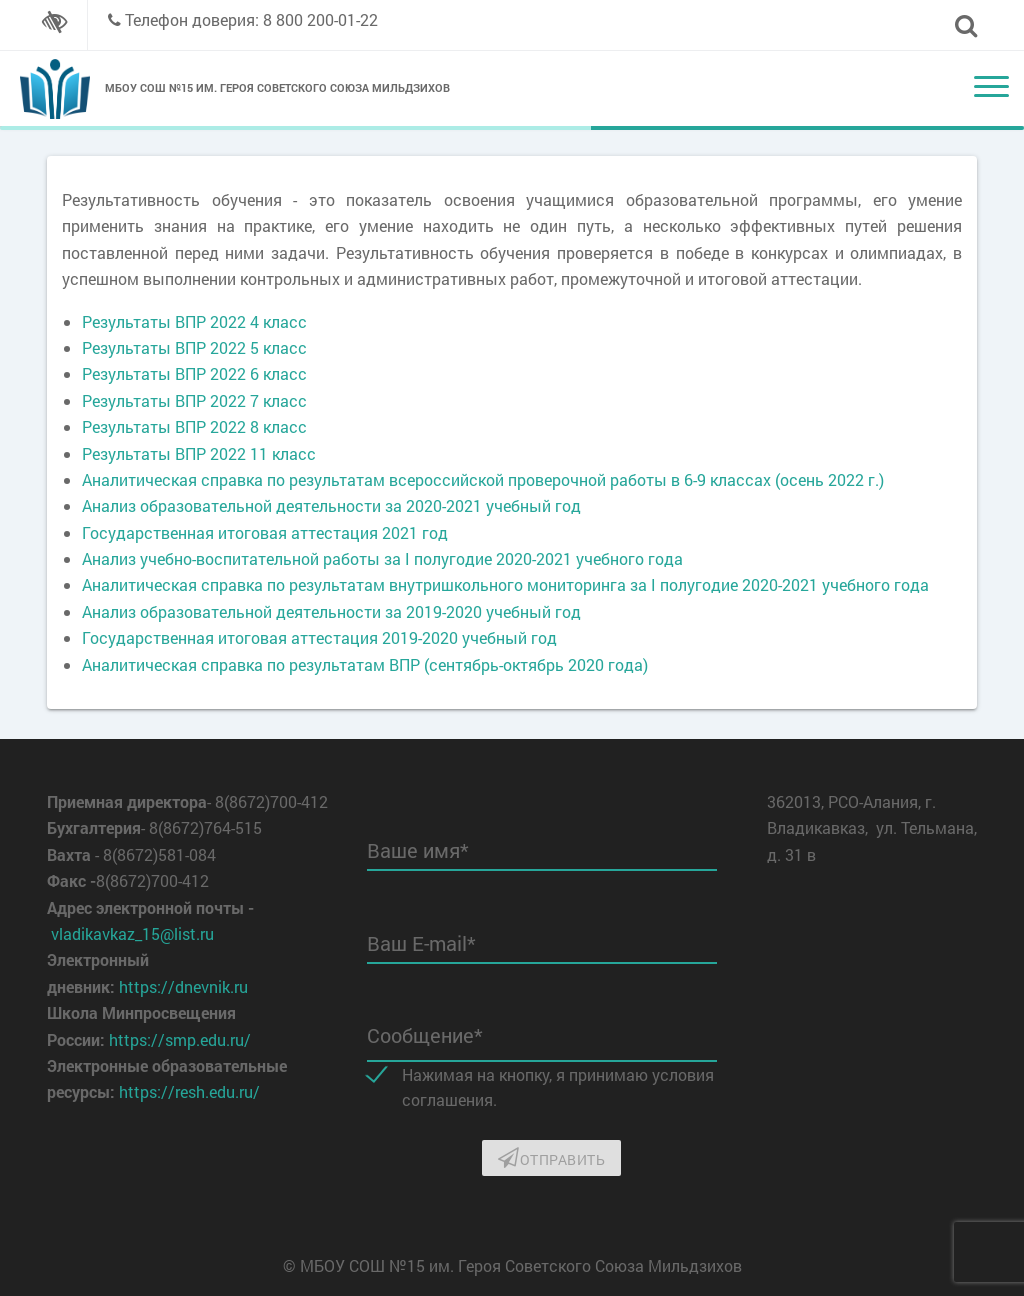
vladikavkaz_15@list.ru (132, 933)
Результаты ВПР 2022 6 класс (194, 373)
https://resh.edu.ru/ (189, 1091)
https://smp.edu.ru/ (180, 1039)
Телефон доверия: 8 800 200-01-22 (251, 19)
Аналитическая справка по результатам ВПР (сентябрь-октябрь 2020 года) (365, 664)
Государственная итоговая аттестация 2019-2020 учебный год (319, 637)
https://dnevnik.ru (183, 986)
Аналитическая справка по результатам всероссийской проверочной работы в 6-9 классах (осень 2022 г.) (483, 479)
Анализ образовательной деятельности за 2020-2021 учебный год (331, 505)
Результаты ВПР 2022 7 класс (194, 400)
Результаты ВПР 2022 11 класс (199, 453)
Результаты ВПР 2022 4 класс (194, 321)
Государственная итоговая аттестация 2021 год (265, 532)
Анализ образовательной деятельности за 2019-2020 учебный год (331, 611)
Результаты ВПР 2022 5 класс (194, 347)
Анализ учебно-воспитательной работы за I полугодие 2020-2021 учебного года (382, 558)
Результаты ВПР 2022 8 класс (194, 426)
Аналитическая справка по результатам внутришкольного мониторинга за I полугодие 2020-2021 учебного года (505, 584)
